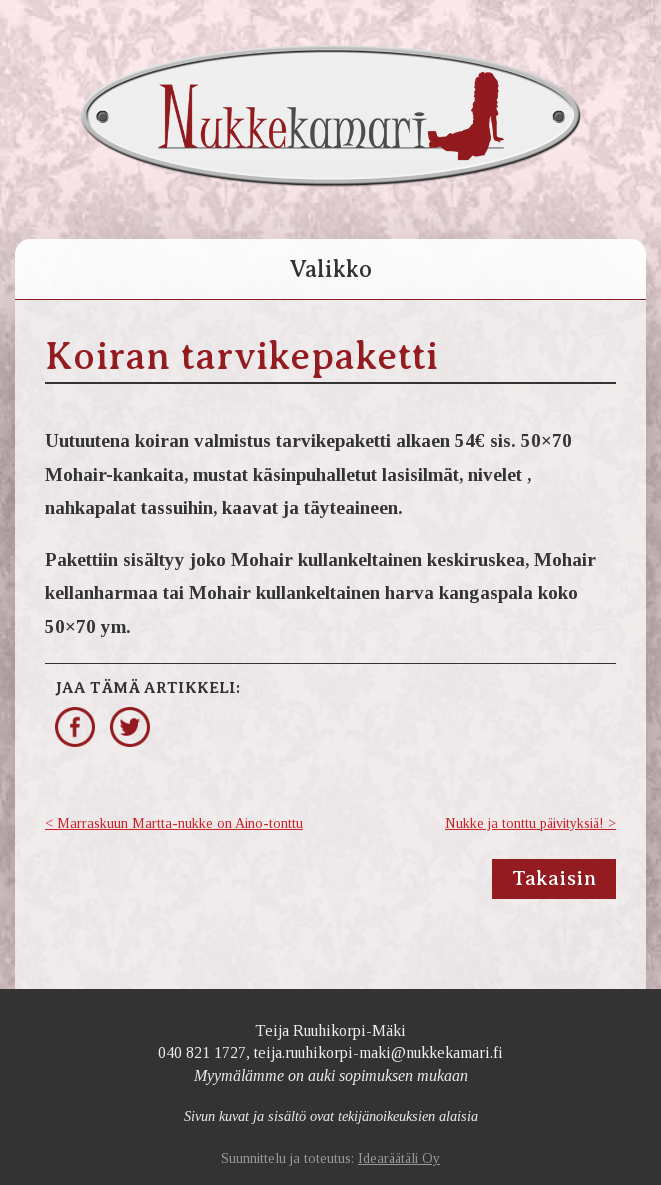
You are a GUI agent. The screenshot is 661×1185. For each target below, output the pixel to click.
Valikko (330, 269)
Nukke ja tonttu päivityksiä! (524, 823)
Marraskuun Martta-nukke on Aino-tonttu (180, 823)
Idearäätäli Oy (399, 1158)
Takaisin (554, 878)
